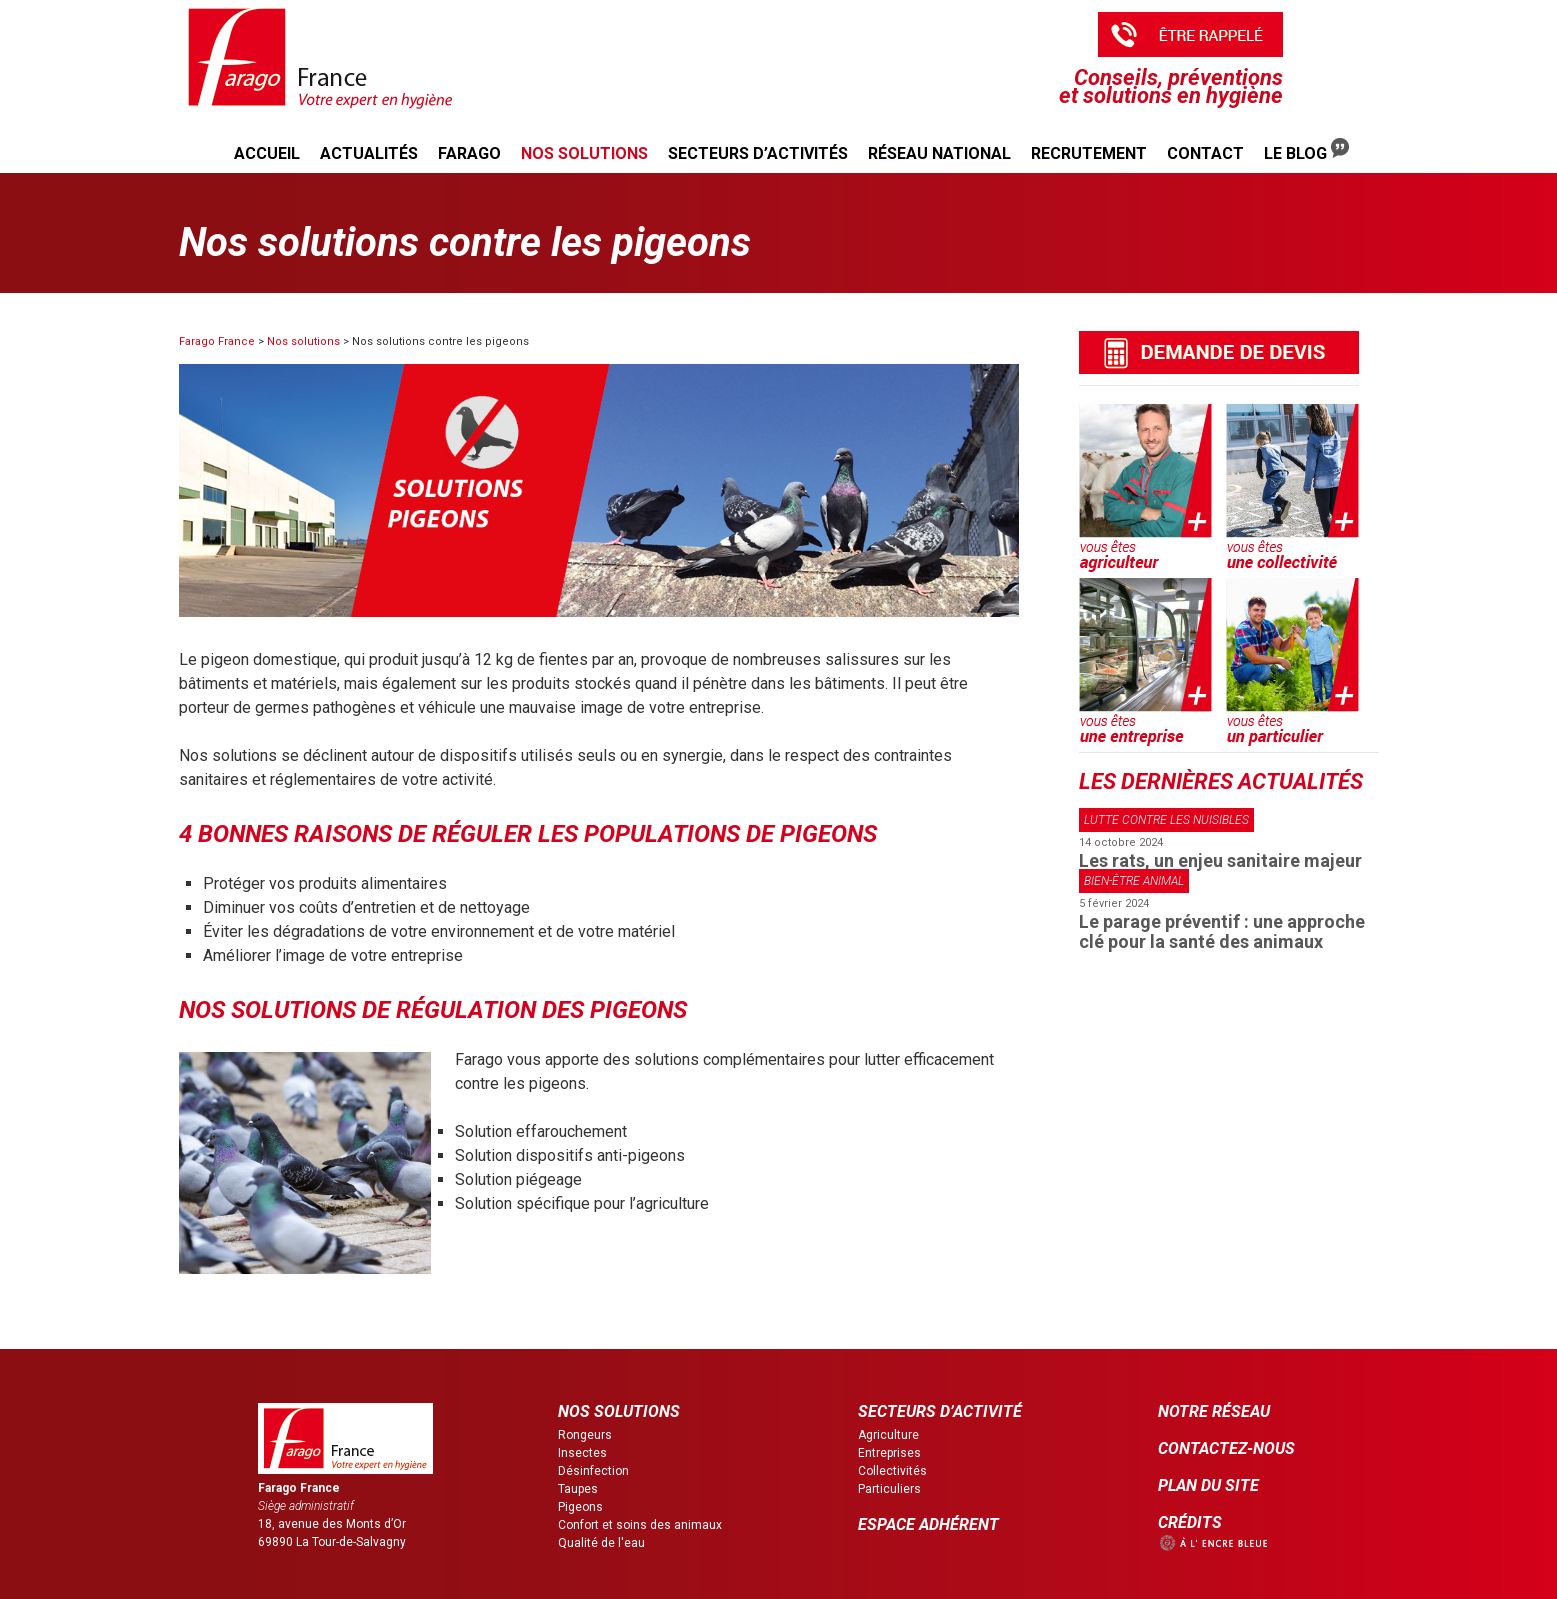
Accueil (267, 153)
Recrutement (1089, 153)
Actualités (369, 153)
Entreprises (889, 1453)
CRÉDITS (1190, 1522)
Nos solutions (584, 153)
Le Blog (1306, 150)
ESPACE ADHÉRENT (928, 1524)
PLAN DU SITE (1208, 1485)
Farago (469, 153)
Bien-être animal (1134, 881)
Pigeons (580, 1507)
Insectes (582, 1453)
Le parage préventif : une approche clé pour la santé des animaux (1222, 931)
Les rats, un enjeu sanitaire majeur (1220, 860)
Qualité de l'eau (601, 1543)
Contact (1205, 153)
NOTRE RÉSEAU (1214, 1411)
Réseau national (939, 153)
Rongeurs (585, 1435)
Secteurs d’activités (758, 153)
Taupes (578, 1489)
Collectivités (892, 1471)
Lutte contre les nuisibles (1166, 820)
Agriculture (888, 1435)
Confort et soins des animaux (640, 1525)
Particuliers (889, 1489)
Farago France (217, 341)
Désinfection (593, 1471)
